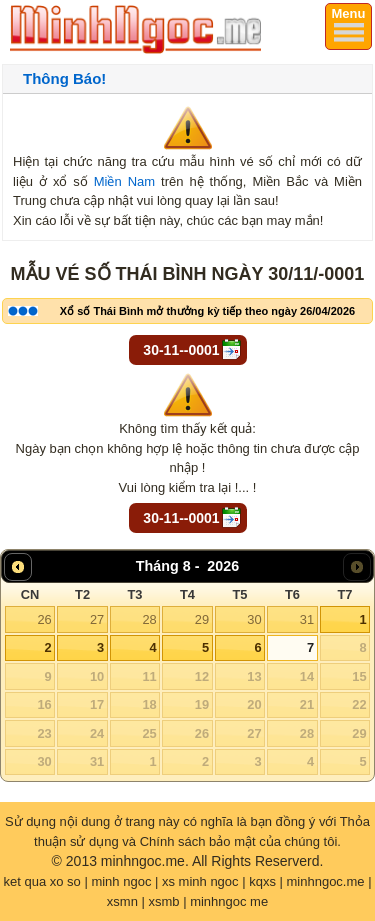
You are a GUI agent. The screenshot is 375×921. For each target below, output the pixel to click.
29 (202, 619)
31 (307, 619)
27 (97, 619)
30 (254, 619)
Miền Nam (124, 181)
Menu (349, 13)
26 (44, 619)
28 (149, 619)
